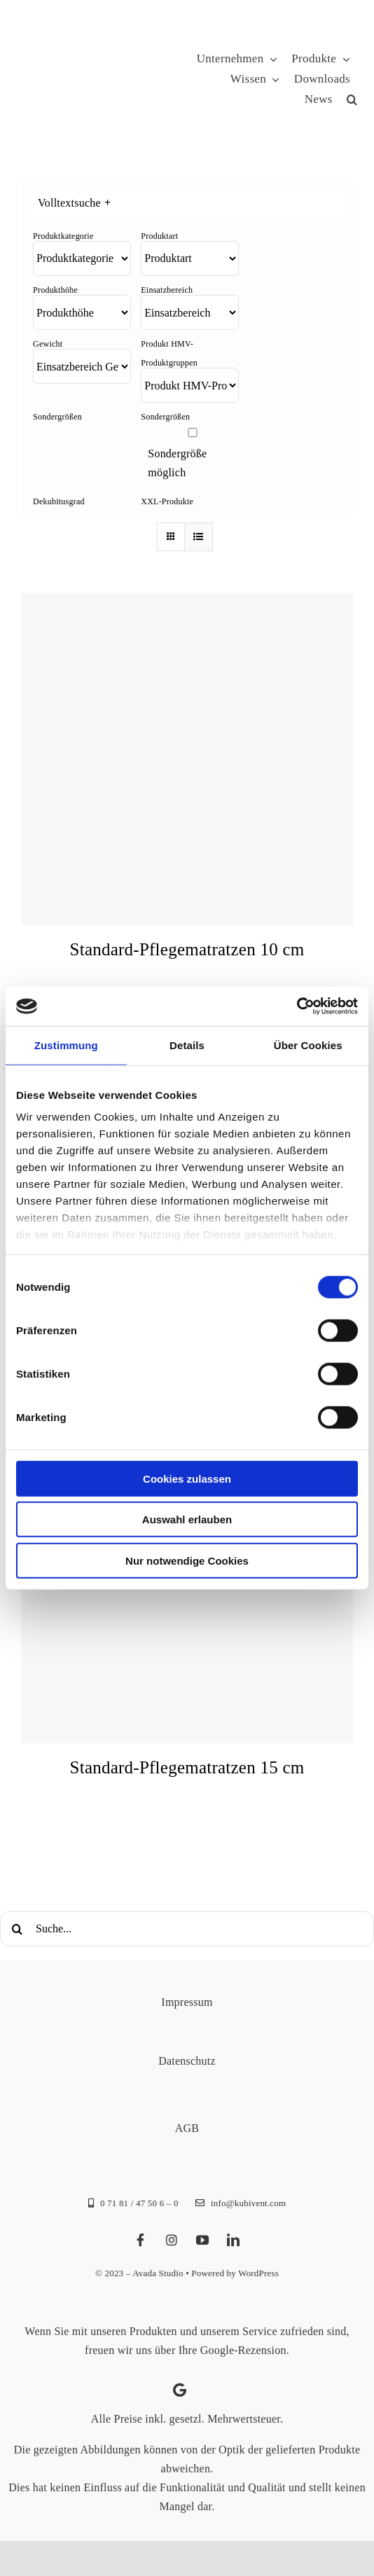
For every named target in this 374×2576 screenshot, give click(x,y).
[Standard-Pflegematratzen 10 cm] (187, 759)
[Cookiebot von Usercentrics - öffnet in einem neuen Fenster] (296, 1006)
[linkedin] (233, 2240)
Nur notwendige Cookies (187, 1560)
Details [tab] (187, 1045)
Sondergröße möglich (177, 463)
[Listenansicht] (198, 536)
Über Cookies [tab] (308, 1045)
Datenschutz (187, 2061)
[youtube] (202, 2240)
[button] (352, 100)
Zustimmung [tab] (66, 1045)
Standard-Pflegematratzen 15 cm (187, 1767)
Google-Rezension (243, 2350)
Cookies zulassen (187, 1478)
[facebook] (141, 2240)
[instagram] (171, 2240)
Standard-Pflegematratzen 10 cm (187, 949)
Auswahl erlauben (187, 1519)
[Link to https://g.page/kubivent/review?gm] (179, 2390)
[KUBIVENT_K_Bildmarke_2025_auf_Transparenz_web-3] (116, 80)
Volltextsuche (74, 202)
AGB (187, 2128)
